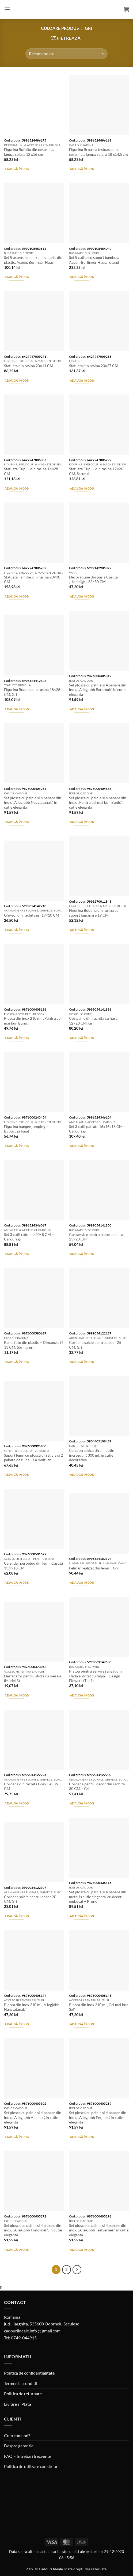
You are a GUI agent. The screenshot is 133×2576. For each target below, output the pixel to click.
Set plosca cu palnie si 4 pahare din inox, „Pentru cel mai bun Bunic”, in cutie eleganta (98, 802)
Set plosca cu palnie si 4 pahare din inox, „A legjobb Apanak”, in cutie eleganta (32, 2117)
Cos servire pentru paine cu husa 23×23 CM (96, 1237)
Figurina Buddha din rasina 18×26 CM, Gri (32, 692)
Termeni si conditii (20, 2383)
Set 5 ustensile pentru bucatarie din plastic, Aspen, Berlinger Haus (33, 260)
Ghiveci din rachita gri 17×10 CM (31, 915)
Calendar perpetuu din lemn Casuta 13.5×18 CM (33, 1565)
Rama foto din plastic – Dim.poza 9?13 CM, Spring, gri (33, 1344)
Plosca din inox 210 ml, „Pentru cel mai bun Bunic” (33, 1020)
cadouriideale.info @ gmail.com (32, 2330)
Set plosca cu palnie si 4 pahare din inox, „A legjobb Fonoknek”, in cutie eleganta (33, 2230)
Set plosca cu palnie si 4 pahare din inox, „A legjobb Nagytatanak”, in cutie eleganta (32, 802)
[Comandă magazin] (66, 53)
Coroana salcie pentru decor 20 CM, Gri (30, 1899)
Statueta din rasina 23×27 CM (93, 366)
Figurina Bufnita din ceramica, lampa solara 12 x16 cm (29, 152)
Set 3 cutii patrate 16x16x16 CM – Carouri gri (97, 1129)
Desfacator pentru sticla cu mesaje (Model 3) (32, 1678)
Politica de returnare (23, 2393)
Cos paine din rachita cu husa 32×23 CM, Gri (93, 1020)
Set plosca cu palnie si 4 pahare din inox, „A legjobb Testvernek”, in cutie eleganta (98, 2230)
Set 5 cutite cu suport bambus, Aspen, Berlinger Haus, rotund (94, 260)
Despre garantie (18, 2445)
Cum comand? (17, 2435)
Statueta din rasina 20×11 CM (28, 366)
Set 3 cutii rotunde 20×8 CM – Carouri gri (29, 1237)
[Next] (77, 2269)
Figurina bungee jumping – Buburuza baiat (26, 1129)
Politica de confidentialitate (29, 2372)
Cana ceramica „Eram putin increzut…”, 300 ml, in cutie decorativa (91, 1455)
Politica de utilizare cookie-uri (31, 2466)
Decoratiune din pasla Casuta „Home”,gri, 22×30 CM (93, 579)
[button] (7, 9)
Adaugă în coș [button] (17, 169)
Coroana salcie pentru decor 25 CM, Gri (95, 1344)
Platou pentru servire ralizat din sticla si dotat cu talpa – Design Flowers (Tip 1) (95, 1676)
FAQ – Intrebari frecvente (27, 2456)
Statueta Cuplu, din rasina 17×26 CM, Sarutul (96, 471)
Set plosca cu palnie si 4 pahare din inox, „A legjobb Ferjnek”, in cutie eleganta (97, 2117)
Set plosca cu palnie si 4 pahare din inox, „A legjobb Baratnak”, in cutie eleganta (97, 690)
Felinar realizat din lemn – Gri (93, 1568)
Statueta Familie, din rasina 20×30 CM (32, 579)
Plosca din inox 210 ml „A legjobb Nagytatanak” (31, 2007)
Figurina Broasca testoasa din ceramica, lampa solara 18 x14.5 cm (98, 152)
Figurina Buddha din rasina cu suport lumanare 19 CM (94, 912)
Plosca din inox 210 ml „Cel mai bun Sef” (98, 2007)
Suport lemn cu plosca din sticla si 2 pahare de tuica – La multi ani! (33, 1457)
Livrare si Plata (17, 2404)
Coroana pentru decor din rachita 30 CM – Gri (97, 1786)
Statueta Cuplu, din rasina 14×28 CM (31, 471)
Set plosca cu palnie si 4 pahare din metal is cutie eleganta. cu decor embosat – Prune (97, 1897)
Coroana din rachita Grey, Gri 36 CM (31, 1786)
